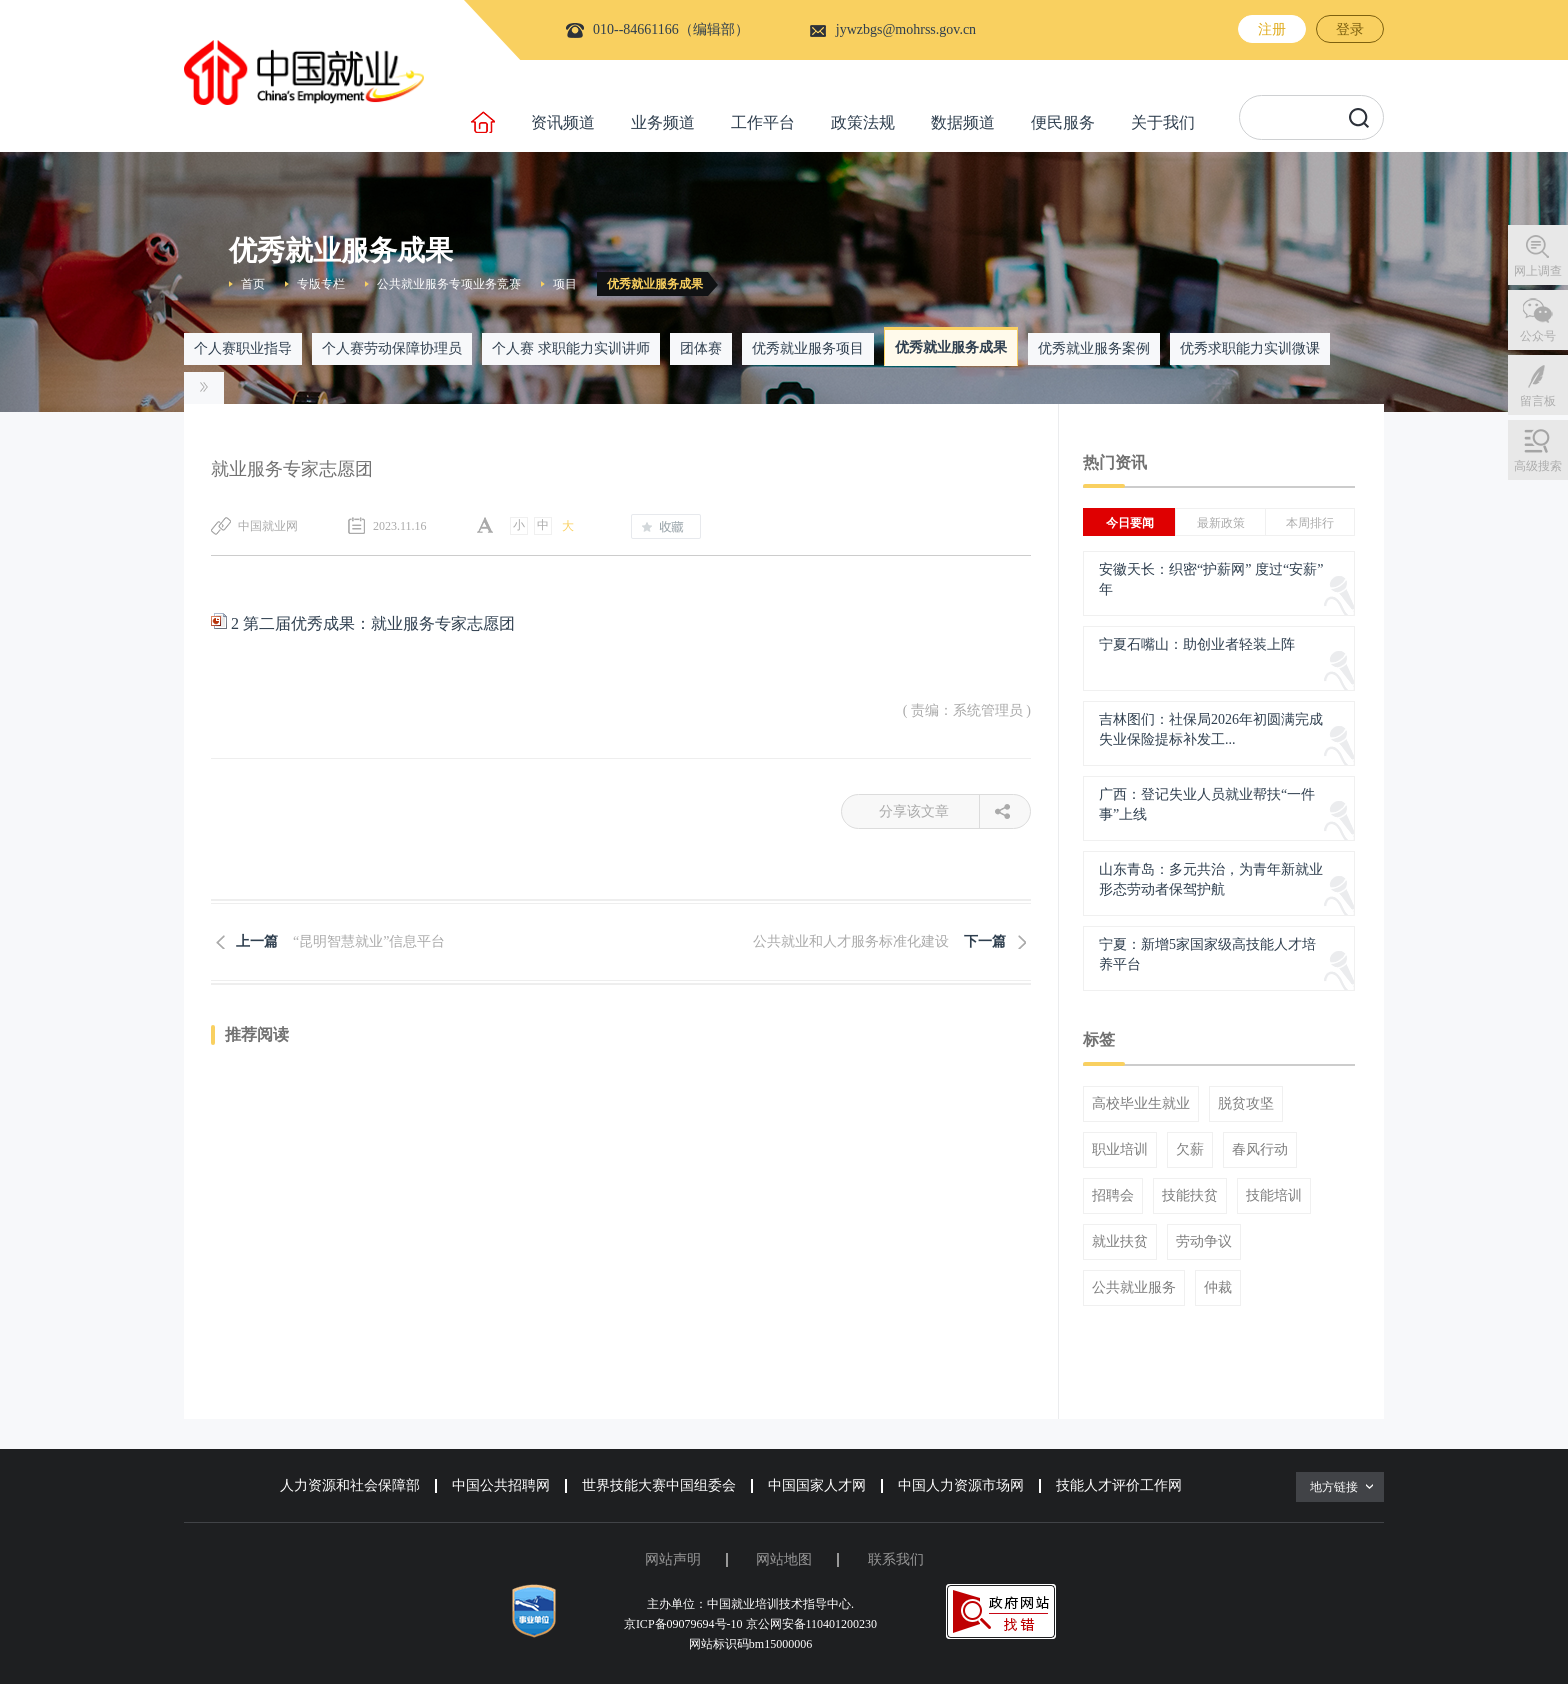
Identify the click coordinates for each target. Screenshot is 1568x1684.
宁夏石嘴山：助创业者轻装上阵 (1197, 644)
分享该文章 (929, 811)
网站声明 (673, 1559)
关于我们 (1163, 122)
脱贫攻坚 (1246, 1104)
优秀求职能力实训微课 (1250, 348)
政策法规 (863, 122)
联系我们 (896, 1559)
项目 (565, 284)
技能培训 (1274, 1196)
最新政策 (1221, 523)
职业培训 (1120, 1150)
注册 (1272, 29)
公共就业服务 (1134, 1288)
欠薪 (1190, 1150)
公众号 (1538, 336)
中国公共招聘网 (501, 1485)
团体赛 (701, 348)
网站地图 (784, 1559)
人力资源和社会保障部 (350, 1485)
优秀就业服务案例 (1094, 348)
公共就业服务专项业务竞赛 (449, 284)
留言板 (1538, 401)
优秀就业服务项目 (808, 348)
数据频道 (963, 122)
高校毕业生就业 (1141, 1104)
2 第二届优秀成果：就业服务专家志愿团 (363, 623)
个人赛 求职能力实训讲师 (571, 348)
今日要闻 (1130, 523)
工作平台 (763, 122)
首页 (253, 284)
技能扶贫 (1190, 1196)
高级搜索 (1538, 466)
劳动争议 (1204, 1242)
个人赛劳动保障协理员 (392, 348)
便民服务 (1063, 122)
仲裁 (1218, 1288)
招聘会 (1113, 1196)
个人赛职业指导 (243, 348)
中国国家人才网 (817, 1485)
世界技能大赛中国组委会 (659, 1485)
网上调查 (1538, 271)
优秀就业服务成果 (655, 284)
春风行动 (1260, 1150)
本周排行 (1310, 523)
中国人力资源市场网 (961, 1485)
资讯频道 (563, 122)
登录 (1350, 29)
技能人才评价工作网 (1119, 1485)
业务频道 (663, 122)
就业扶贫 (1120, 1242)
